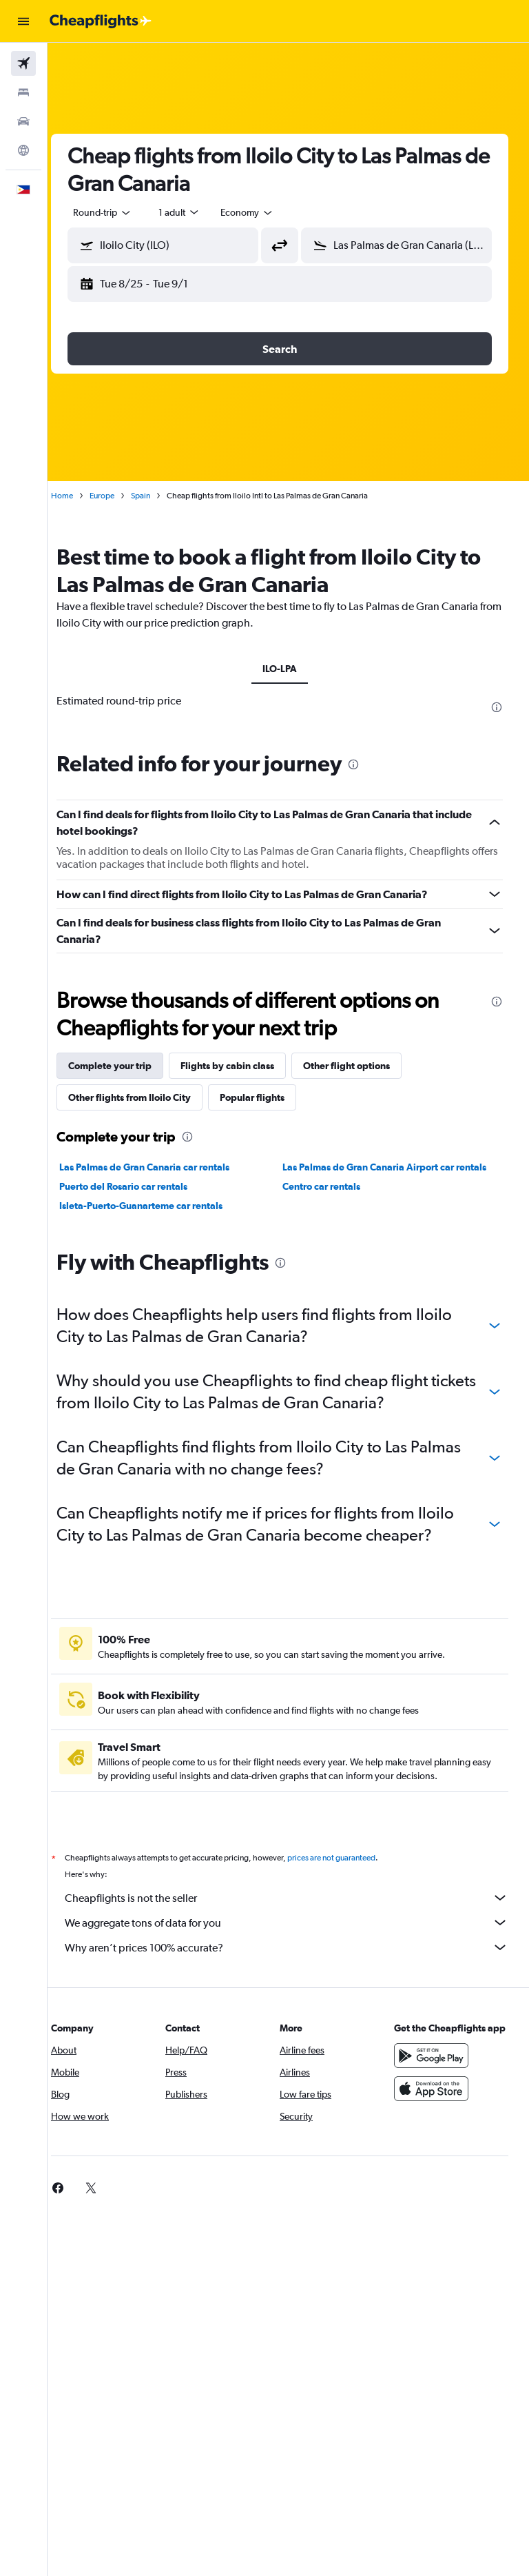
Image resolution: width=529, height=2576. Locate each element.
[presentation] (496, 707)
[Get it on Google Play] (435, 2069)
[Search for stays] (23, 92)
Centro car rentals (330, 1186)
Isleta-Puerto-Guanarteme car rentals (158, 1205)
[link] (75, 2188)
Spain (157, 495)
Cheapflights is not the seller (295, 1897)
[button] (23, 21)
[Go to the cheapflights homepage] (101, 21)
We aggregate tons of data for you (295, 1922)
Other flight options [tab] (363, 1065)
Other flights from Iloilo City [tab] (146, 1097)
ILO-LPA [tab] (288, 668)
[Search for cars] (23, 121)
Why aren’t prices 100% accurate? (295, 1947)
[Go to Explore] (23, 150)
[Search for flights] (23, 63)
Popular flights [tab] (269, 1097)
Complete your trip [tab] (127, 1065)
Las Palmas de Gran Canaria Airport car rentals (393, 1167)
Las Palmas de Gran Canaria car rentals (161, 1167)
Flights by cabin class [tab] (244, 1065)
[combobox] (264, 212)
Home (79, 495)
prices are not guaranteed (348, 1858)
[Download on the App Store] (435, 2102)
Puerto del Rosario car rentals (140, 1186)
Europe (119, 495)
